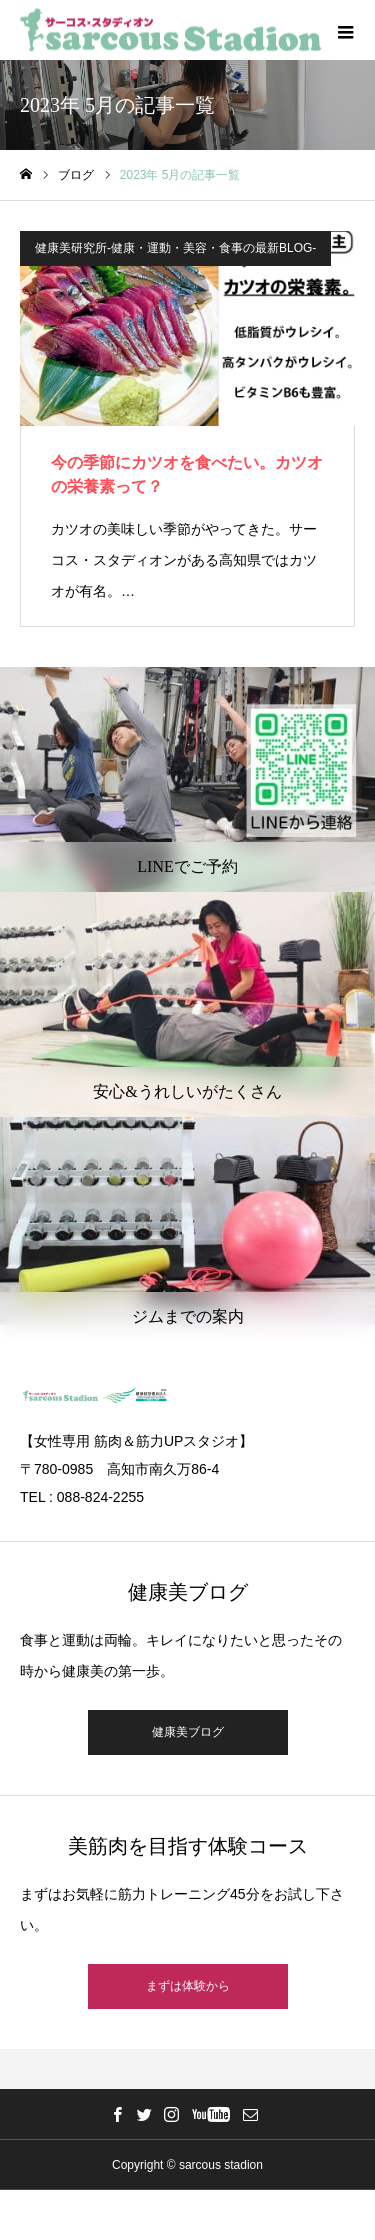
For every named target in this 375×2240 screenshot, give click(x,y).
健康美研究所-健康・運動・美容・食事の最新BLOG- (175, 248)
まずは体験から (188, 1986)
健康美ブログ (188, 1732)
